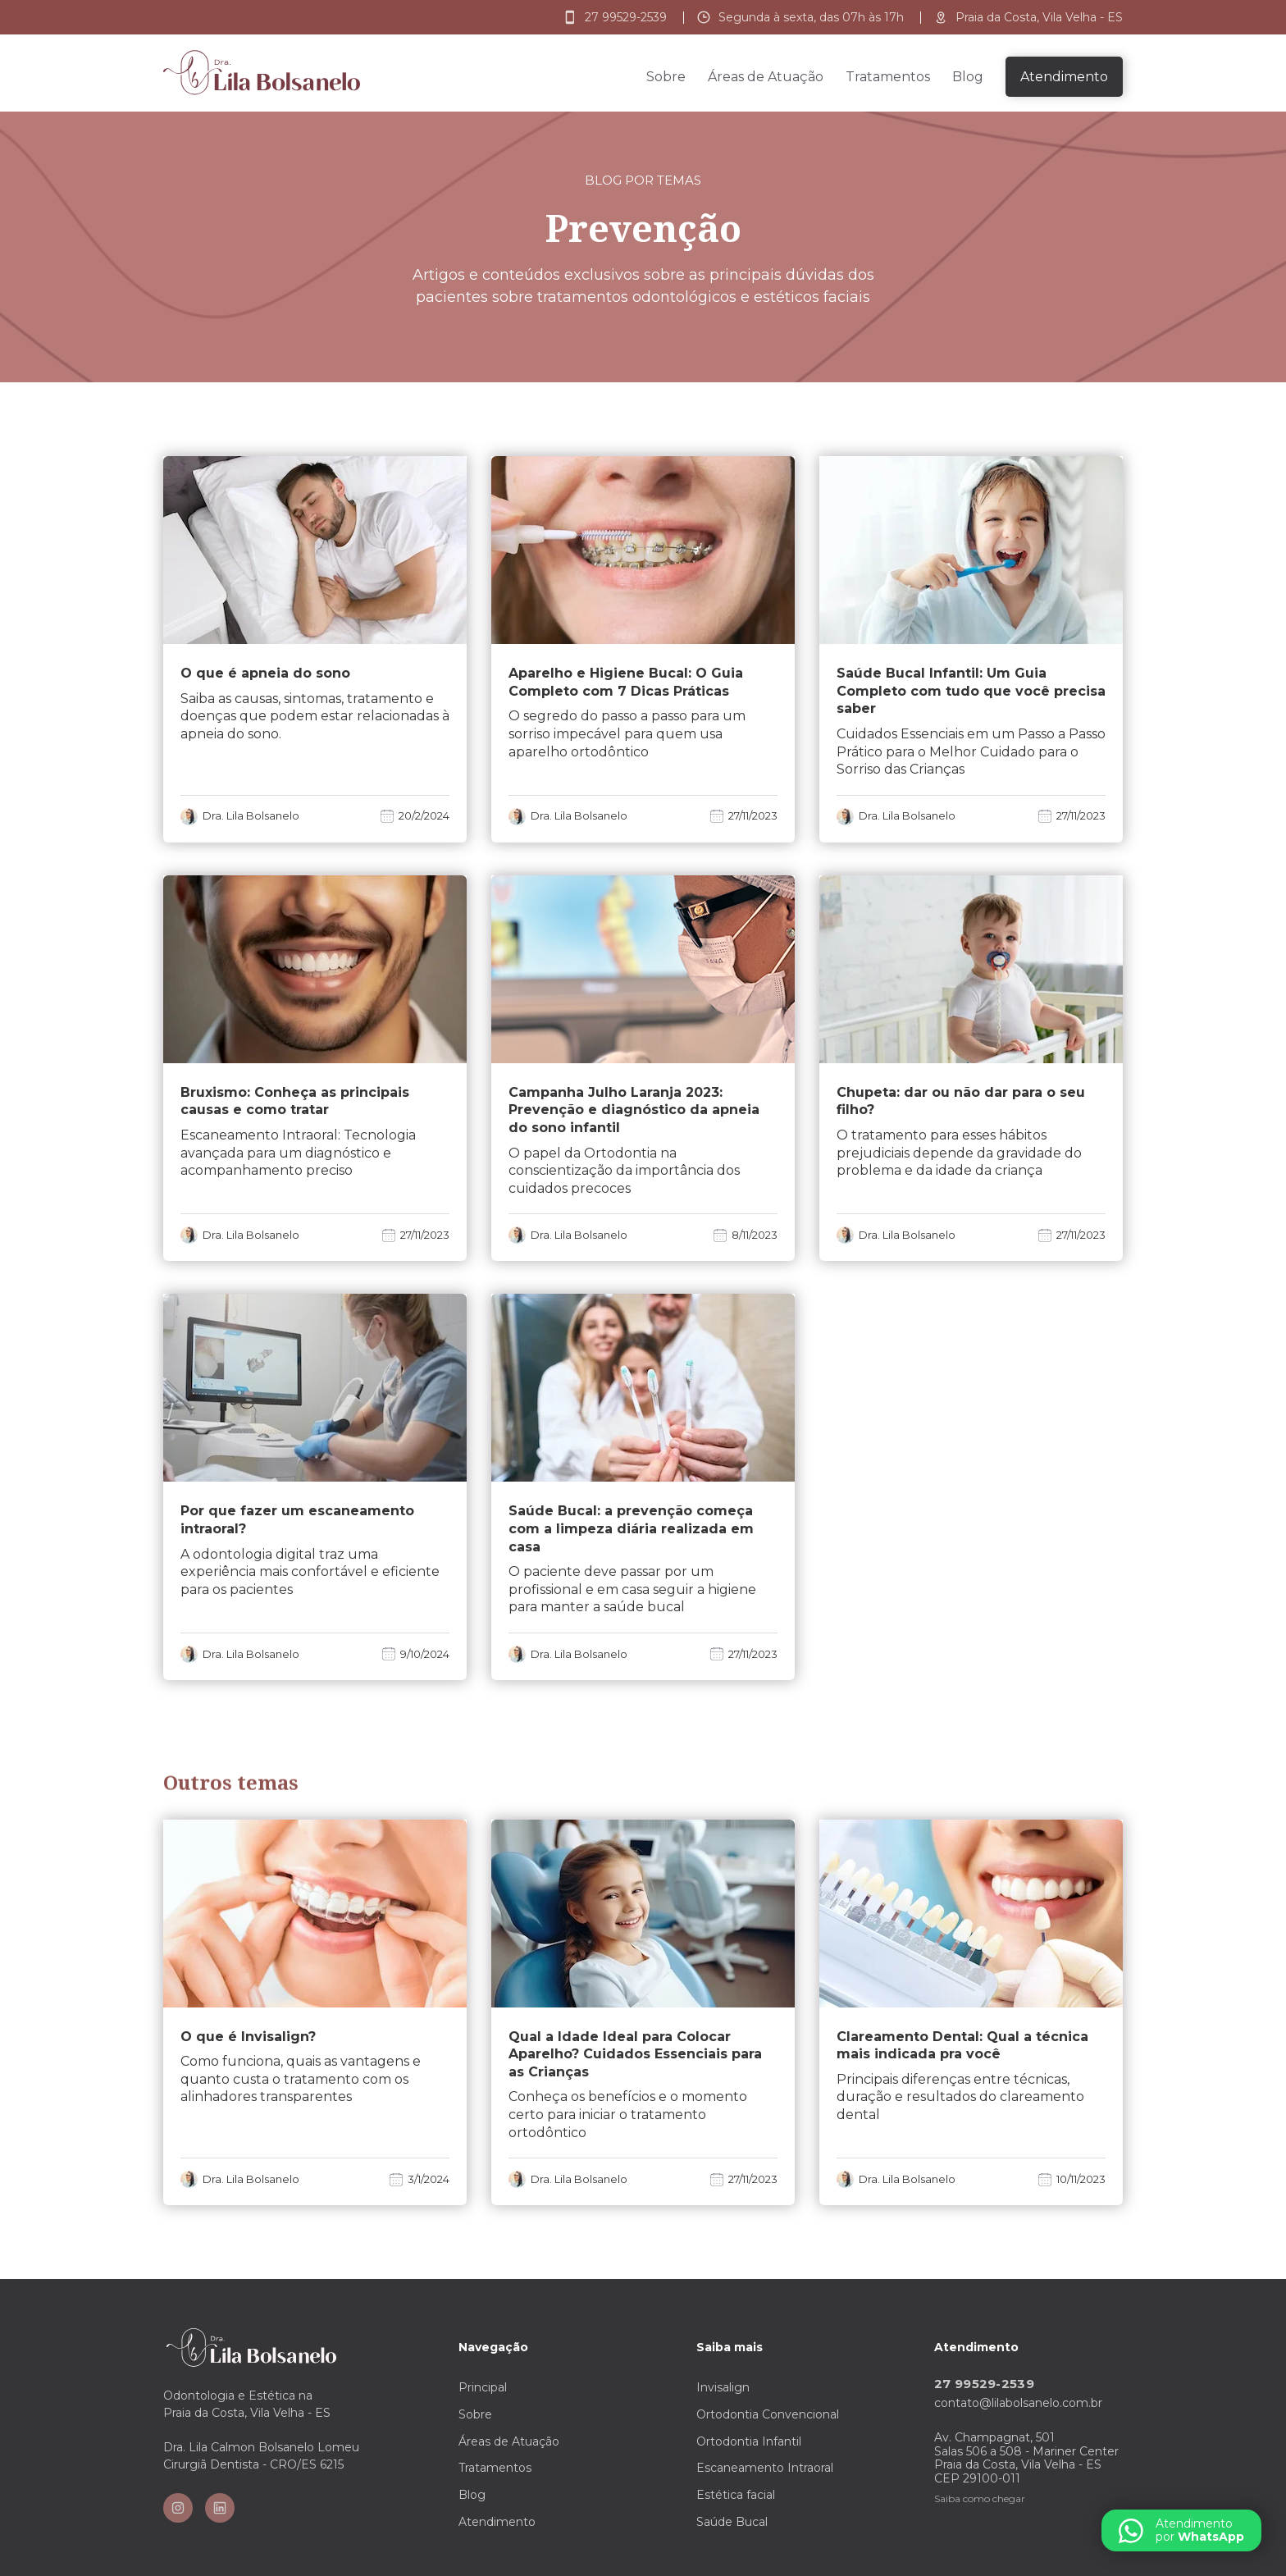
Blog (967, 76)
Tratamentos (888, 76)
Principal (482, 2387)
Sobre (666, 76)
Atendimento (497, 2521)
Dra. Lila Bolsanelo (251, 816)
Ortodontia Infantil (748, 2441)
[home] (261, 73)
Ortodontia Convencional (767, 2414)
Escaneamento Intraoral (764, 2467)
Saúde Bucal (732, 2521)
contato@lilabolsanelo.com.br (1018, 2403)
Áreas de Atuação (765, 76)
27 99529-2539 (984, 2383)
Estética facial (735, 2494)
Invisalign (723, 2387)
